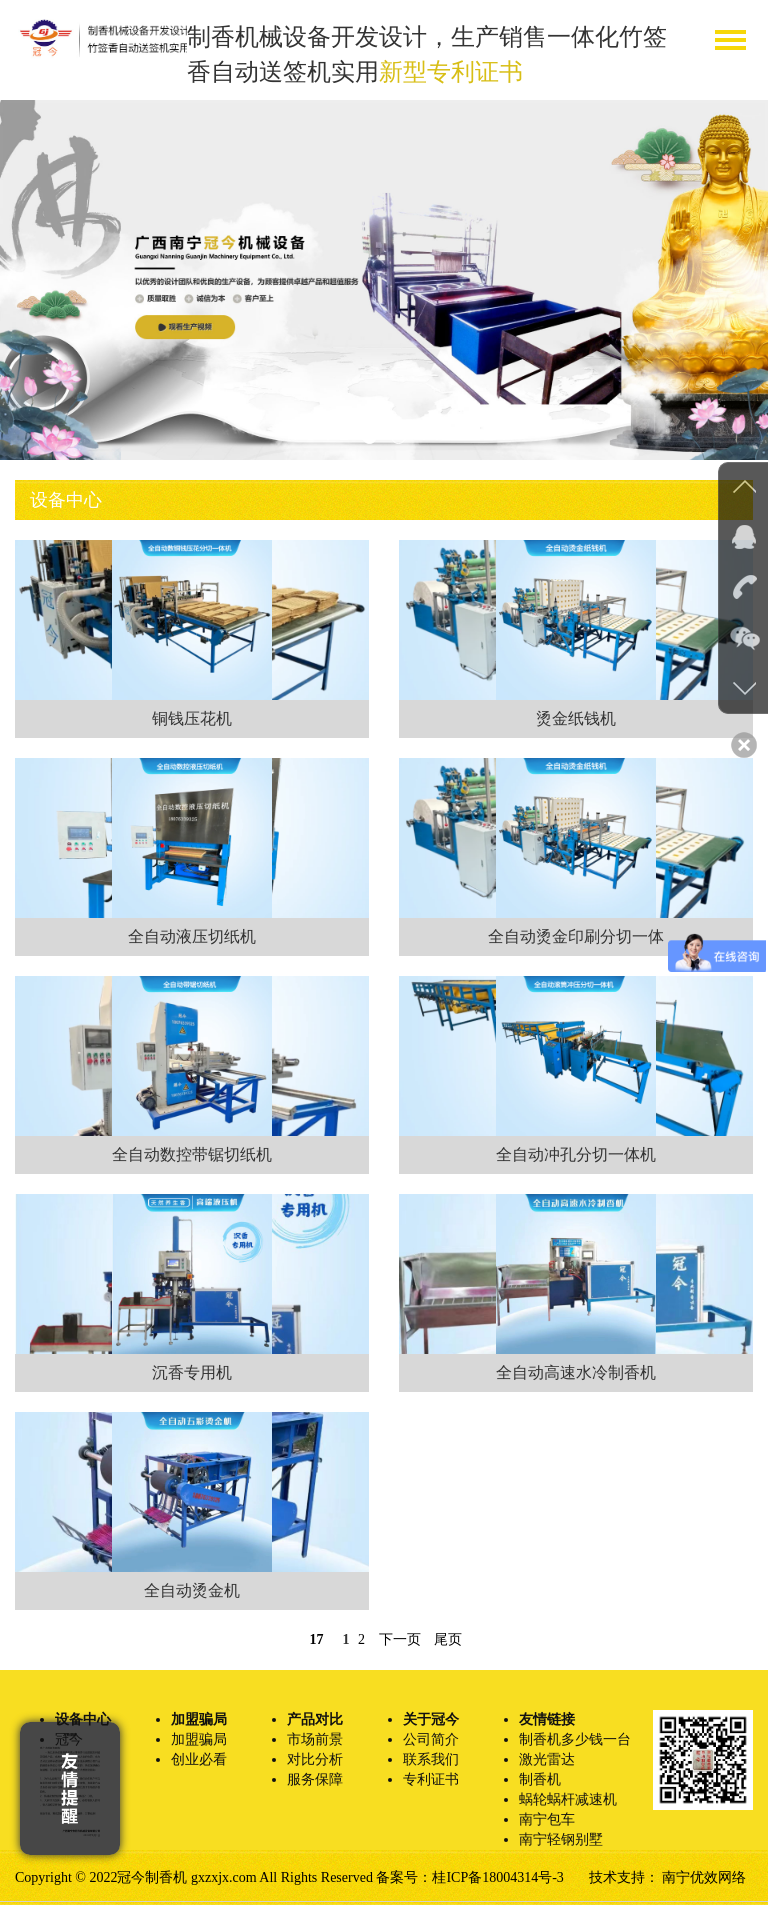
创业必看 (199, 1759)
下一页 (400, 1639)
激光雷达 (547, 1759)
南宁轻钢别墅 (561, 1839)
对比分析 (315, 1759)
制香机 (540, 1779)
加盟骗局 (199, 1739)
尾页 (448, 1639)
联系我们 (431, 1759)
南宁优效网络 (704, 1877)
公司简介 (431, 1739)
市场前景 (315, 1739)
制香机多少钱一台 (575, 1739)
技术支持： (626, 1877)
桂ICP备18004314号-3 (497, 1877)
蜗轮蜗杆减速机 (568, 1799)
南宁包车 (547, 1819)
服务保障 (315, 1779)
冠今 (69, 1739)
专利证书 (431, 1779)
